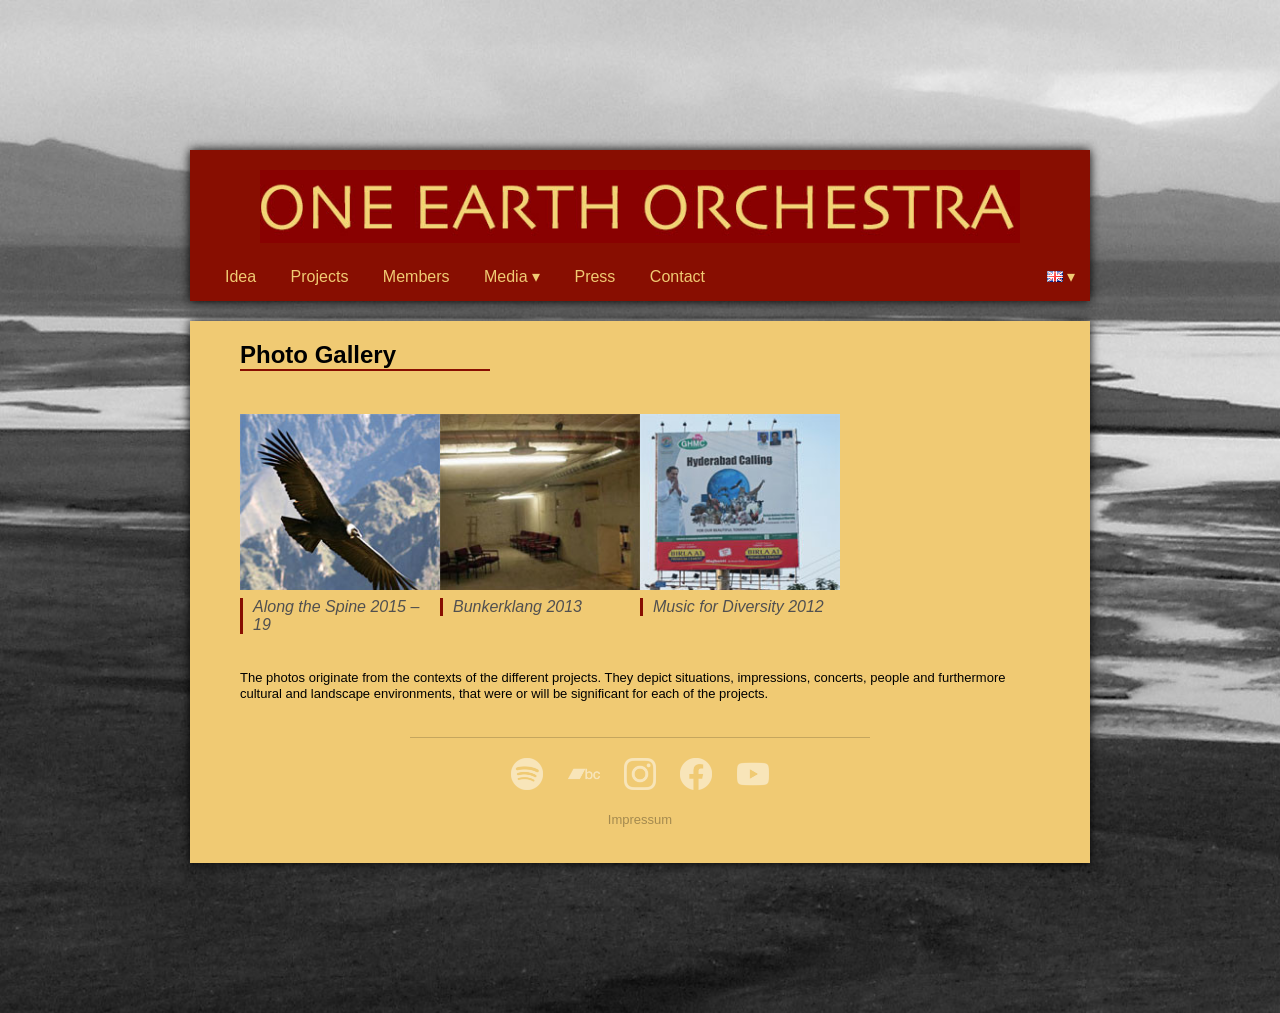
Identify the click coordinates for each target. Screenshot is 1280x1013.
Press (594, 276)
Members (416, 276)
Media (506, 276)
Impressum (640, 819)
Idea (240, 276)
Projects (320, 276)
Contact (677, 276)
